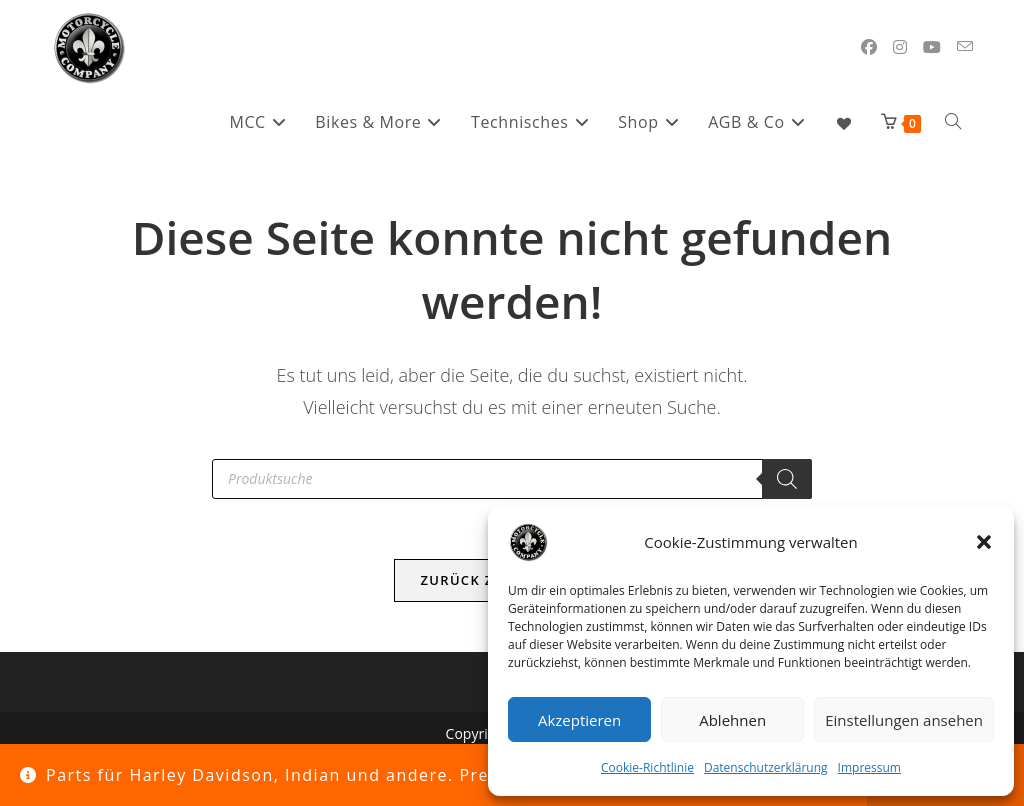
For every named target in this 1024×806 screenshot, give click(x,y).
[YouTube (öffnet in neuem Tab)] (932, 47)
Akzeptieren (579, 720)
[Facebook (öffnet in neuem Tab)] (869, 47)
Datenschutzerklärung (766, 767)
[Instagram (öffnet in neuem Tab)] (900, 47)
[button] (984, 542)
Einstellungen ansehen (904, 720)
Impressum (869, 767)
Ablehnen (732, 720)
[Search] (787, 479)
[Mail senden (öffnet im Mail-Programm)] (965, 46)
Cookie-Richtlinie (647, 767)
